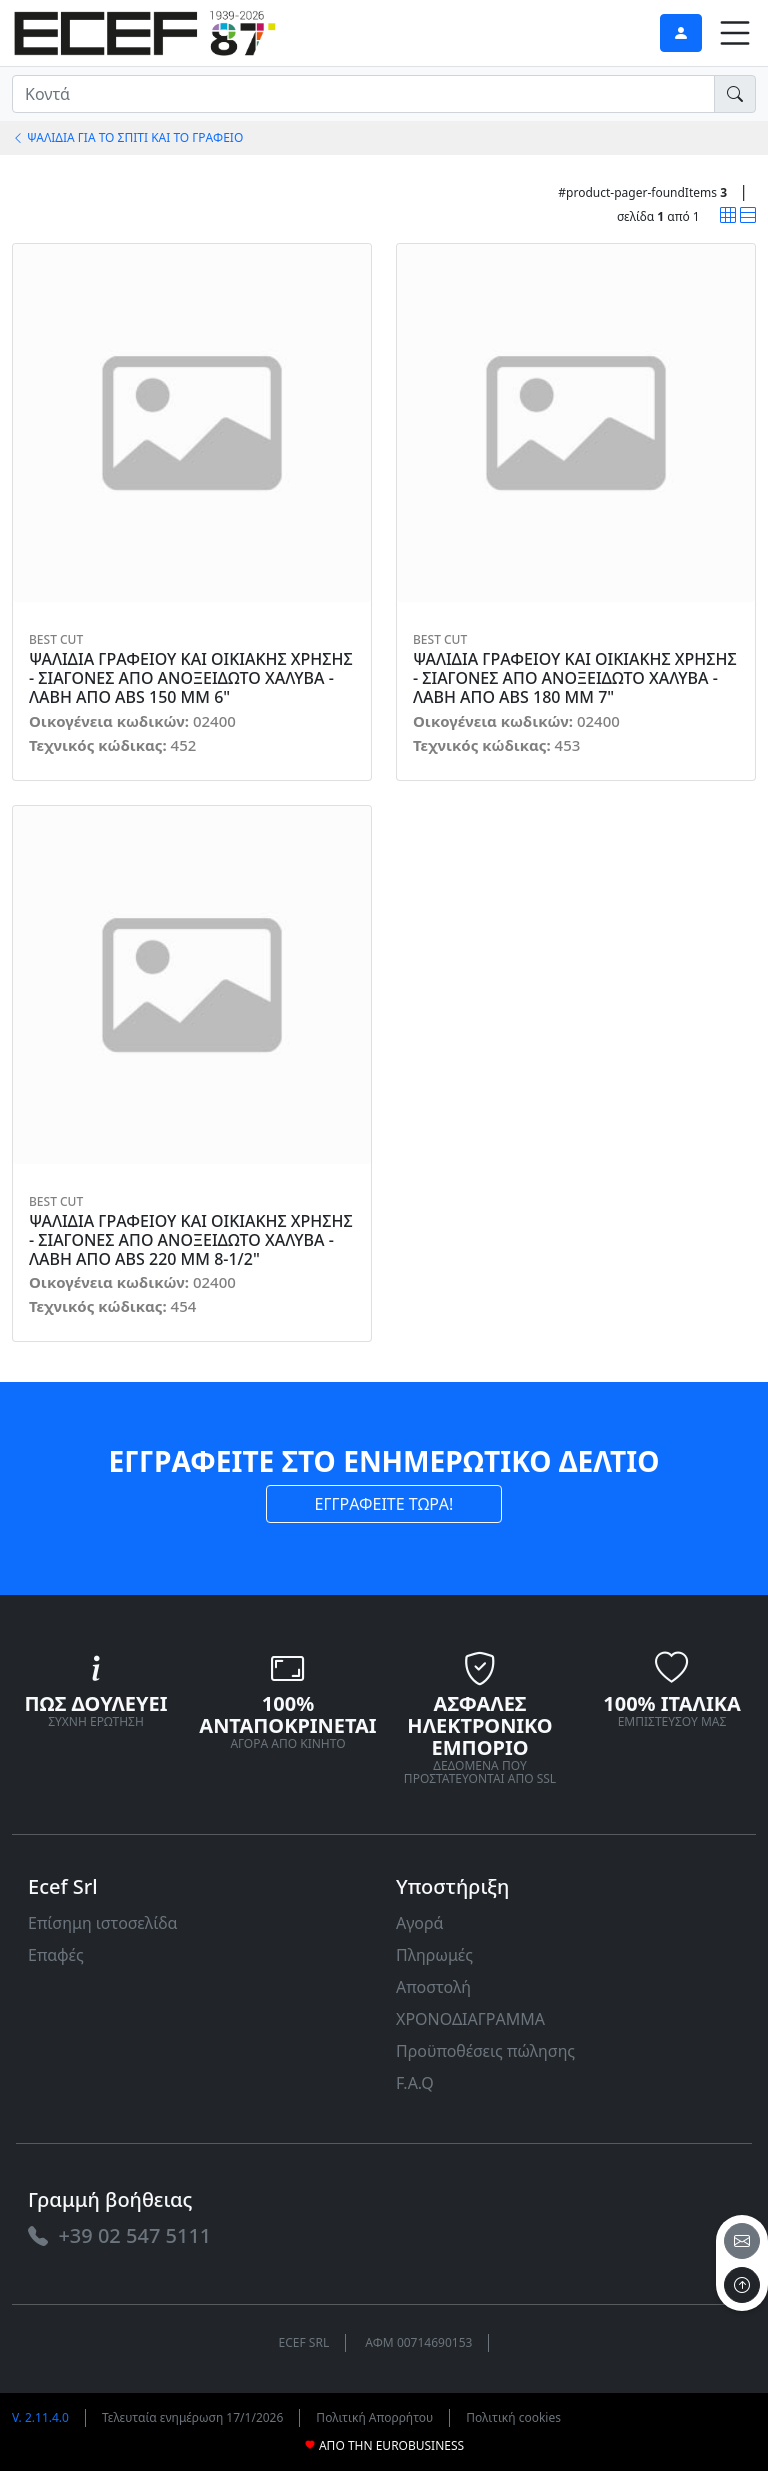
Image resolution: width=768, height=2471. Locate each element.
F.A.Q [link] (415, 2083)
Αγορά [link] (420, 1923)
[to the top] (742, 2285)
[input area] (363, 94)
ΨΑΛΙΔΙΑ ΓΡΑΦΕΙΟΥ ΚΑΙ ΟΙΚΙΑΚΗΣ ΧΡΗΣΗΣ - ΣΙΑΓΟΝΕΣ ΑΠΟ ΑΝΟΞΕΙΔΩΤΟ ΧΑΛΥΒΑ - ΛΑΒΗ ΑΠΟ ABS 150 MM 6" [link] (191, 679)
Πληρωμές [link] (434, 1955)
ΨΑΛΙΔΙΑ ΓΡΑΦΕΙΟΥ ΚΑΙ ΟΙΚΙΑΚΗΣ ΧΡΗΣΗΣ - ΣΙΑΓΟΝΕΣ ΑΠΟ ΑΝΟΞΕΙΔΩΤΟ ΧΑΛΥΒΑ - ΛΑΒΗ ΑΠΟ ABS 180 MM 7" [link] (575, 679)
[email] (742, 2241)
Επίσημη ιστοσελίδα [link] (103, 1923)
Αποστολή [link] (433, 1987)
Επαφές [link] (56, 1955)
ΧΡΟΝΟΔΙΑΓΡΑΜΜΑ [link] (470, 2019)
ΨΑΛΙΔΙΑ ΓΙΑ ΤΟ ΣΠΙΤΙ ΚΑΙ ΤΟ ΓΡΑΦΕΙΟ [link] (127, 137)
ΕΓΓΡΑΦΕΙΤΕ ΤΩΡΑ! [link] (384, 1504)
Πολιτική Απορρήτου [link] (374, 2417)
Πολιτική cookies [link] (513, 2417)
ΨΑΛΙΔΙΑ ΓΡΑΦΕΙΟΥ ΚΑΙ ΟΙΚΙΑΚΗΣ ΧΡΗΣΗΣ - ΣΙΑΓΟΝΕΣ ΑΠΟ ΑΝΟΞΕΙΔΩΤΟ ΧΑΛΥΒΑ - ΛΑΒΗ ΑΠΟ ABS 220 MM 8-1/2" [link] (191, 1241)
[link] (145, 30)
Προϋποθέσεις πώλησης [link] (485, 2051)
